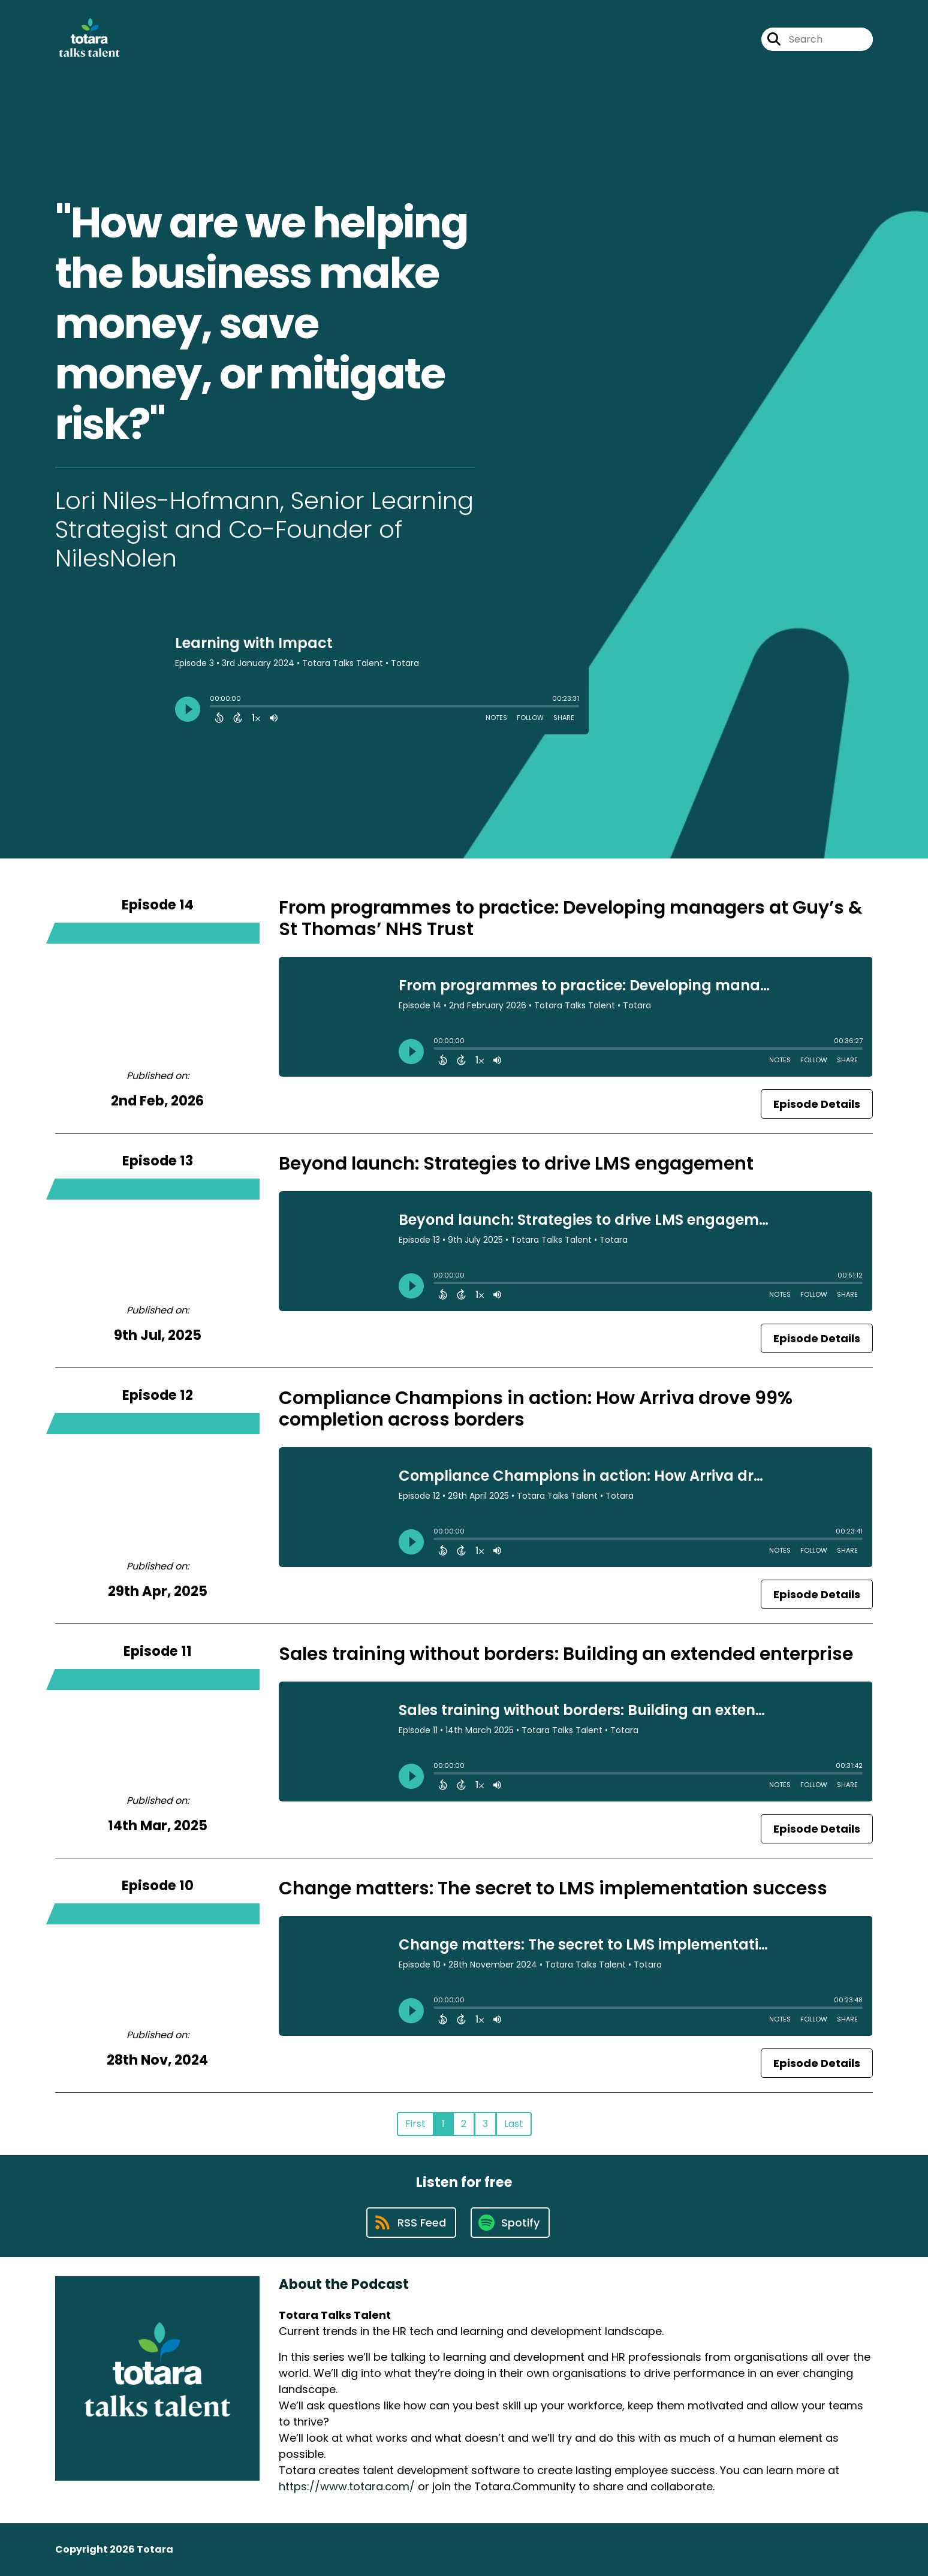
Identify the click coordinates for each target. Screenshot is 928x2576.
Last (513, 2124)
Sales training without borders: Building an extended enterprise (566, 1654)
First (415, 2124)
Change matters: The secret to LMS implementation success (553, 1888)
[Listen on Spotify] (510, 2222)
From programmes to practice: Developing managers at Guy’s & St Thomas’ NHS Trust (571, 918)
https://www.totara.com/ (347, 2486)
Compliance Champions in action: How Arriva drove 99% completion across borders (536, 1408)
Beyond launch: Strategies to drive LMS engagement (516, 1163)
